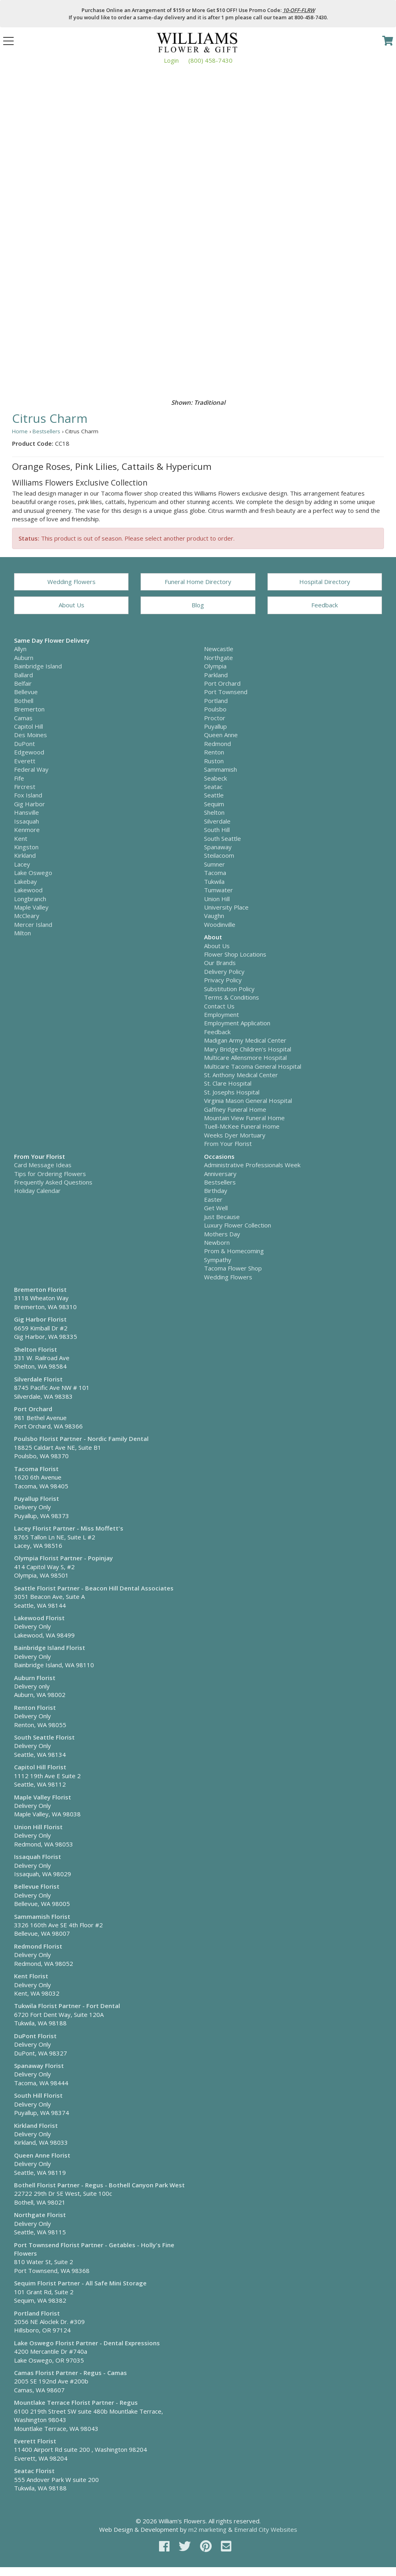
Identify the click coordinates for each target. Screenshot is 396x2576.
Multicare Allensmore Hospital (245, 1057)
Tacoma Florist (36, 1469)
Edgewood (29, 752)
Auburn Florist (34, 1678)
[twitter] (186, 2546)
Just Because (222, 1217)
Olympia (215, 666)
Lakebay (25, 881)
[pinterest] (207, 2546)
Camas (23, 718)
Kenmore (27, 830)
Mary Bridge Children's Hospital (247, 1049)
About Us (71, 605)
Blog (198, 605)
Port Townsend (225, 692)
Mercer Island (33, 924)
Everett (24, 761)
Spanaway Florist (39, 2066)
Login (171, 60)
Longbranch (30, 899)
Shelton (214, 812)
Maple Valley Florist (42, 1797)
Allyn (20, 649)
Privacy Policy (223, 980)
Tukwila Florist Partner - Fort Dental (67, 2006)
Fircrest (24, 787)
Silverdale (217, 821)
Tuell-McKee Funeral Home (242, 1126)
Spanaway (218, 847)
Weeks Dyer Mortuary (234, 1135)
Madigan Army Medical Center (245, 1040)
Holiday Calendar (37, 1191)
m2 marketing (207, 2529)
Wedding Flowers (71, 582)
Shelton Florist (35, 1349)
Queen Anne (221, 735)
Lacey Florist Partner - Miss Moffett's (68, 1528)
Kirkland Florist (36, 2125)
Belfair (23, 683)
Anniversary (220, 1174)
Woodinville (219, 924)
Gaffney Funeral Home (235, 1109)
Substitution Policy (229, 989)
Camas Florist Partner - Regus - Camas (70, 2373)
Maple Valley (31, 907)
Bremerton (29, 709)
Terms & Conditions (231, 997)
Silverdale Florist (38, 1379)
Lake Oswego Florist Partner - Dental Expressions (87, 2343)
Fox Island (28, 795)
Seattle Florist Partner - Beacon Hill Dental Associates (94, 1588)
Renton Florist (35, 1707)
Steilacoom (219, 855)
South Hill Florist (38, 2095)
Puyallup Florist (36, 1498)
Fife (19, 778)
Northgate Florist (40, 2215)
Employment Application (237, 1023)
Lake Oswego (33, 873)
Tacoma (215, 873)
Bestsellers (46, 431)
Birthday (215, 1191)
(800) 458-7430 (210, 60)
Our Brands (220, 963)
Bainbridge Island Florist (49, 1648)
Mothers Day (222, 1234)
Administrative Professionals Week (252, 1165)
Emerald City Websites (265, 2529)
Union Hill (217, 899)
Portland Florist (37, 2313)
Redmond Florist (38, 1946)
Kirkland (25, 855)
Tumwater (218, 890)
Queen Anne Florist (42, 2155)
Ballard (23, 675)
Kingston (26, 847)
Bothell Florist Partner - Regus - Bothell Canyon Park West (99, 2185)
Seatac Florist (34, 2471)
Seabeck (215, 778)
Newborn (217, 1242)
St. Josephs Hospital (231, 1092)
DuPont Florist (35, 2036)
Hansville (26, 812)
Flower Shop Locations (235, 954)
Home (20, 431)
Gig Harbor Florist (40, 1319)
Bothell (23, 701)
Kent (20, 838)
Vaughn (214, 916)
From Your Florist (228, 1143)
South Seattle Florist (44, 1737)
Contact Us (219, 1006)
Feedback (324, 605)
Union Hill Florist (38, 1827)
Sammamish (220, 769)
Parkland (216, 675)
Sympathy (217, 1260)
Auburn (23, 658)
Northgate (218, 658)
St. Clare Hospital (227, 1083)
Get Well (216, 1208)
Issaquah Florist (37, 1857)
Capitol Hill (28, 726)
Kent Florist (31, 1976)
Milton (22, 933)
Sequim (214, 804)
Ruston (214, 761)
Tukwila (214, 881)
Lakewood (28, 890)
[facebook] (166, 2546)
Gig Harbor (29, 804)
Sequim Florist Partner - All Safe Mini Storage (80, 2283)
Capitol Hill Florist (40, 1767)
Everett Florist (35, 2441)
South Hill (217, 830)
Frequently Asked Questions (53, 1182)
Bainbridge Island (38, 666)
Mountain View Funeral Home (244, 1118)
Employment (221, 1014)
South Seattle (222, 838)
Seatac (213, 787)
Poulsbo (215, 709)
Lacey (22, 864)
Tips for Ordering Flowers (50, 1174)
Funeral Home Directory (198, 582)
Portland (216, 701)
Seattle (214, 795)
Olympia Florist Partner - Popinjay (63, 1558)
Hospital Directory (324, 582)
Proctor (214, 718)
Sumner (214, 864)
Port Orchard (222, 683)
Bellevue (26, 692)
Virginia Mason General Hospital (248, 1100)
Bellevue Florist (36, 1886)
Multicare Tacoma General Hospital (252, 1066)
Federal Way (31, 769)
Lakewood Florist (39, 1618)
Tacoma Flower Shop (233, 1268)
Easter (213, 1199)
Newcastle (218, 649)
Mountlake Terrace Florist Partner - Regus (76, 2402)
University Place (226, 907)
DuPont (24, 744)
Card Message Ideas (42, 1165)
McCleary (26, 916)
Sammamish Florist (42, 1916)
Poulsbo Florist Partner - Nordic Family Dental (81, 1439)
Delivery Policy (224, 971)
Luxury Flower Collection (237, 1225)
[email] (226, 2546)
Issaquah (26, 821)
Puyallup (215, 726)
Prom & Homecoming (234, 1251)
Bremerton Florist (40, 1289)
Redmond (217, 744)
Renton (214, 752)
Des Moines (30, 735)
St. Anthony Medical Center (241, 1075)
